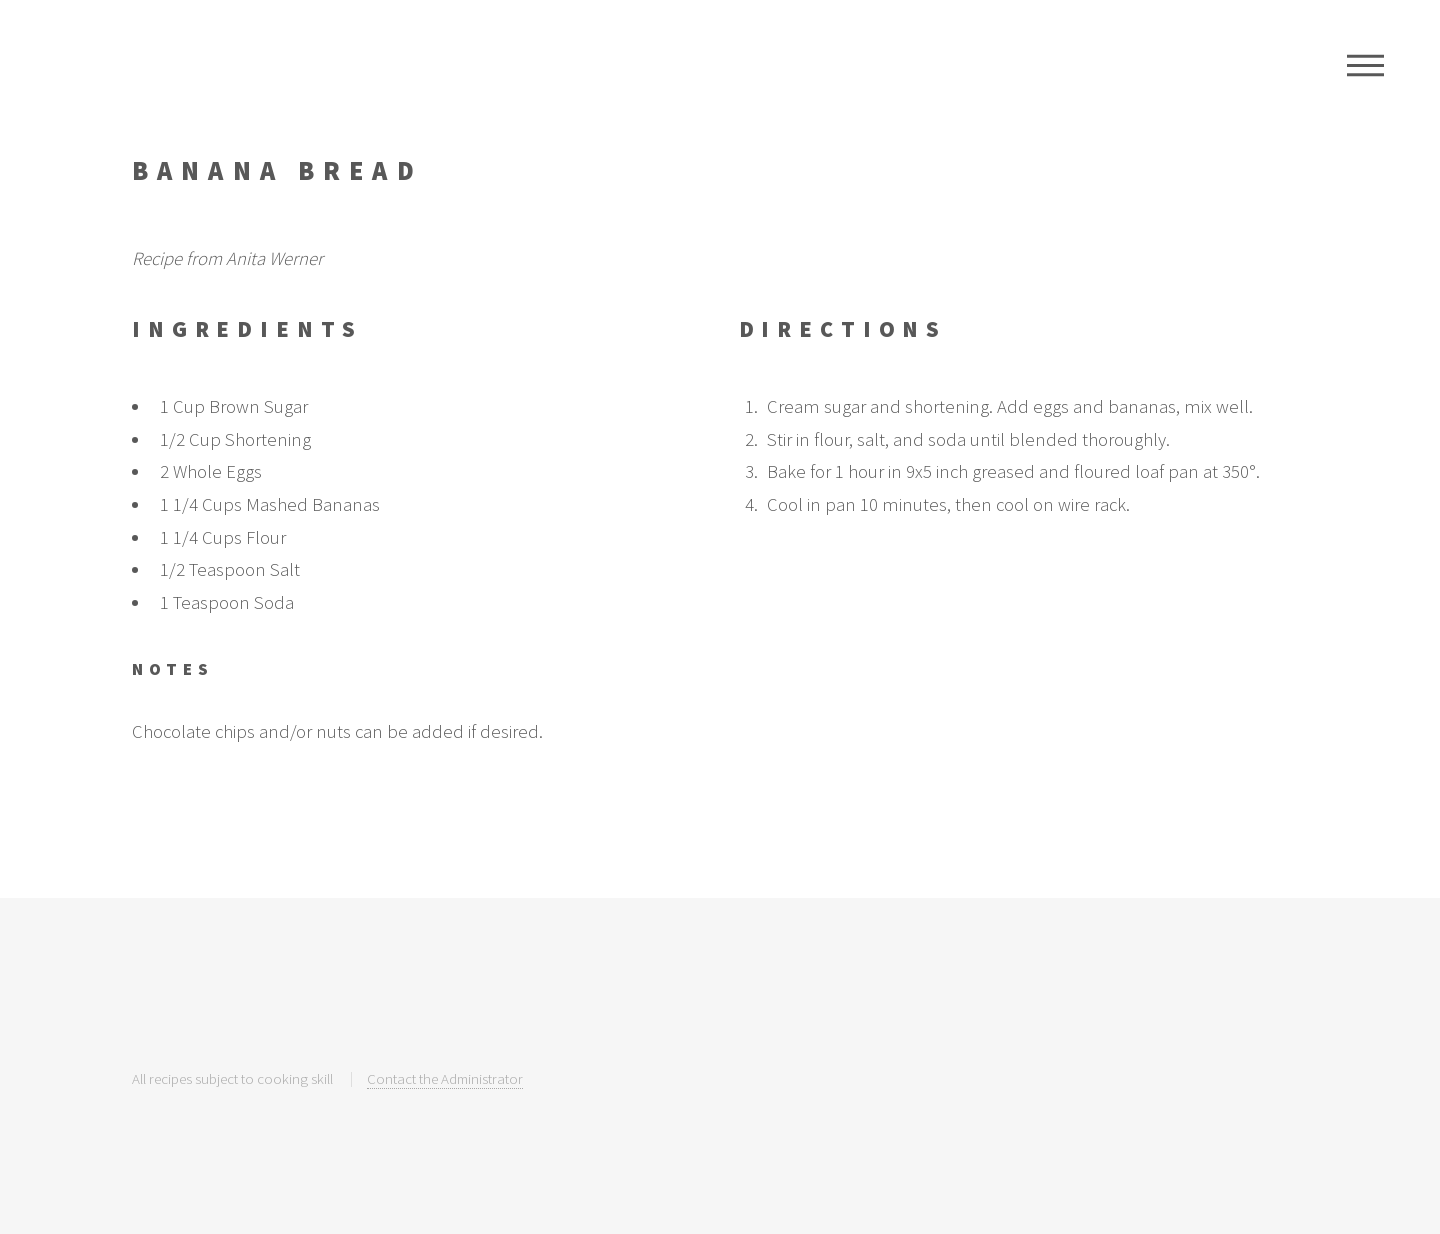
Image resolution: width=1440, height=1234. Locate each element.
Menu (1365, 65)
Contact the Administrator (445, 1078)
